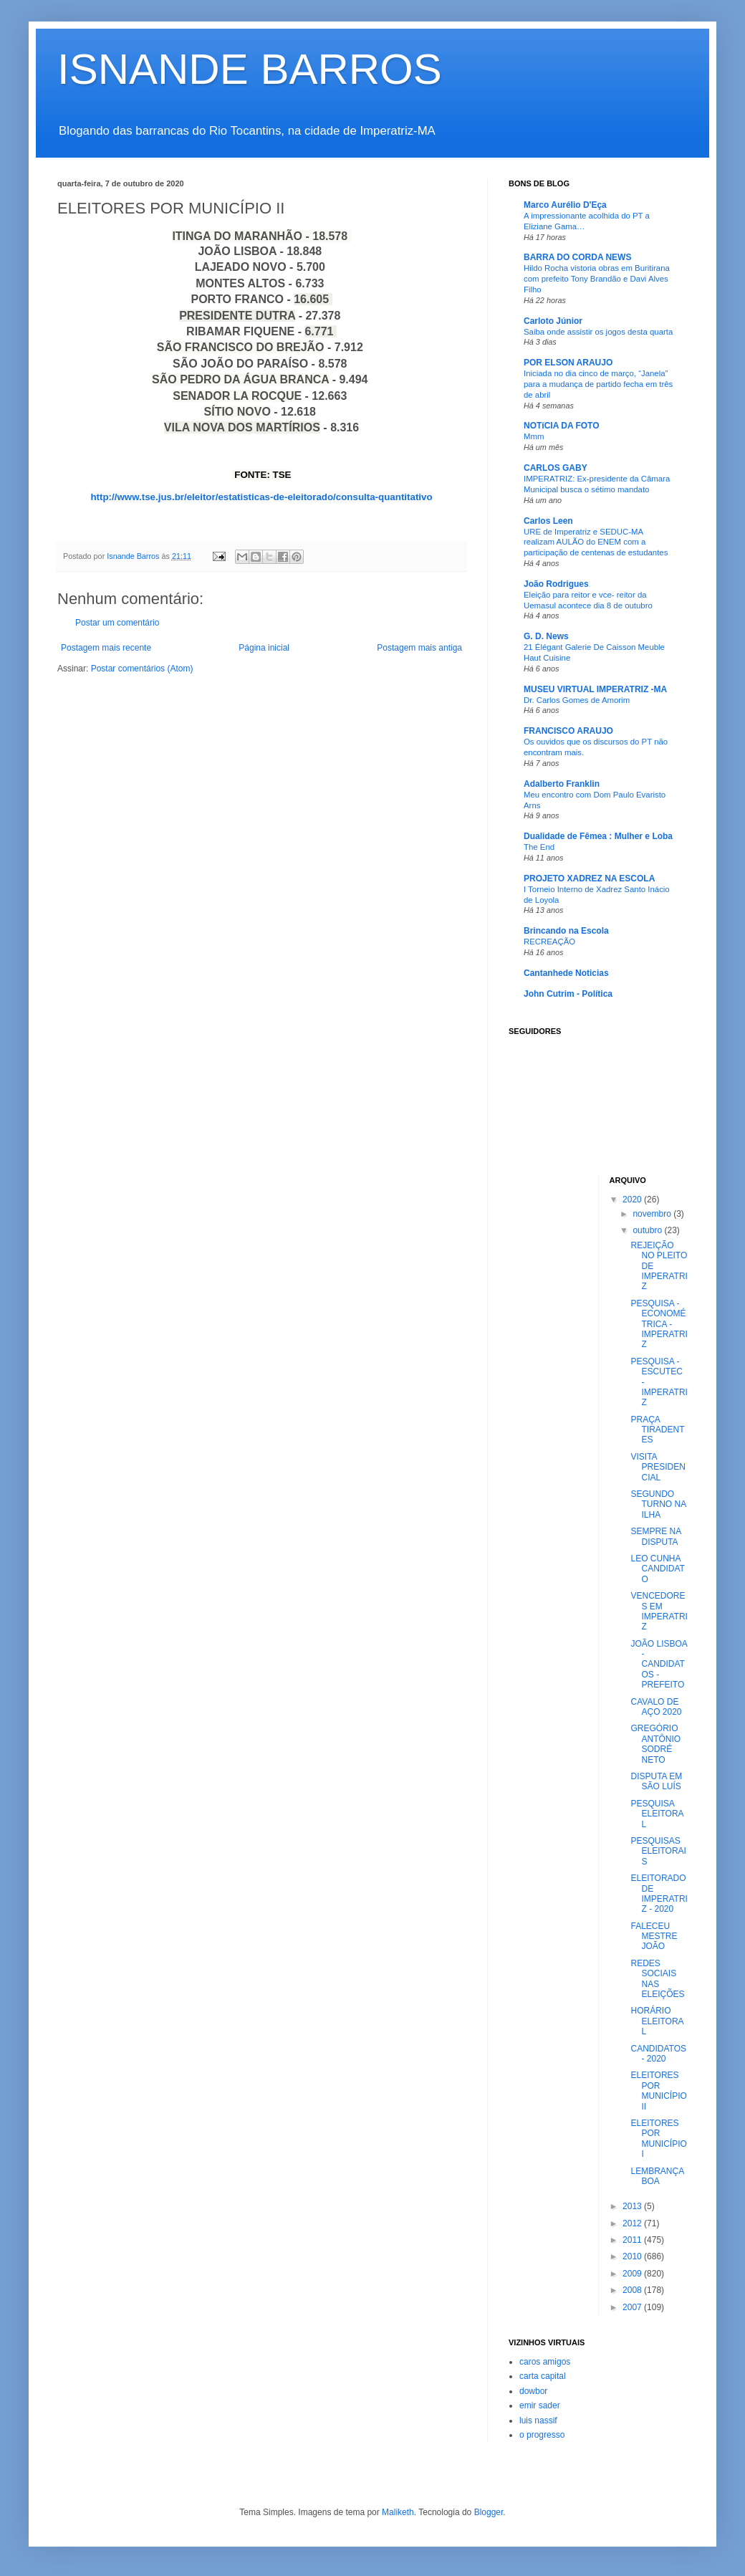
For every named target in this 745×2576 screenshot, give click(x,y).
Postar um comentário (117, 623)
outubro (648, 1230)
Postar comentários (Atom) (142, 669)
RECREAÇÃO (549, 941)
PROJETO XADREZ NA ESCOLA (589, 878)
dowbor (533, 2391)
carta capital (542, 2376)
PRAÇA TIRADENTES (657, 1429)
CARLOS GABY (555, 468)
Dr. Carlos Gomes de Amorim (577, 700)
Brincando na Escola (566, 931)
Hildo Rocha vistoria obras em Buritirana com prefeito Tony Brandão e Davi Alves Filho (597, 279)
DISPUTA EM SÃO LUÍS (656, 1781)
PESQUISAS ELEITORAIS (658, 1851)
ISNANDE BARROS (249, 69)
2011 (633, 2240)
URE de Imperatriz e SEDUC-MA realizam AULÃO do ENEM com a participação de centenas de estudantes (596, 542)
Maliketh (398, 2512)
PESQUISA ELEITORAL (656, 1814)
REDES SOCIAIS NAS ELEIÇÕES (657, 1978)
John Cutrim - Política (568, 994)
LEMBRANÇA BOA (656, 2176)
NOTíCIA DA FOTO (562, 426)
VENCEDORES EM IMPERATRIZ (658, 1611)
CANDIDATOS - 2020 (658, 2054)
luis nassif (538, 2420)
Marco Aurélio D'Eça (565, 205)
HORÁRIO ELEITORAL (656, 2021)
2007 (633, 2307)
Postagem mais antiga (419, 648)
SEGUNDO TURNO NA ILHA (658, 1504)
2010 (633, 2256)
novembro (653, 1214)
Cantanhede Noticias (566, 973)
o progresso (541, 2435)
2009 (633, 2274)
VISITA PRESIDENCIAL (657, 1467)
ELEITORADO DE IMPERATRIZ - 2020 (658, 1893)
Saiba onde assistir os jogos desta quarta (598, 331)
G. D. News (546, 636)
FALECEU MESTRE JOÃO (653, 1936)
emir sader (539, 2405)
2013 (633, 2206)
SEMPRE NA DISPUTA (655, 1536)
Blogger (489, 2512)
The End (539, 847)
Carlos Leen (548, 521)
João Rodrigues (556, 584)
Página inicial (264, 648)
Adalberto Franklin (562, 784)
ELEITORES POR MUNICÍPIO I (658, 2138)
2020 (633, 1199)
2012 (633, 2223)
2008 (633, 2290)
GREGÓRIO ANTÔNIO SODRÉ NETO (655, 1743)
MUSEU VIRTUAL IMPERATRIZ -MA (595, 689)
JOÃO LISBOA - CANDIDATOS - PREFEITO (658, 1664)
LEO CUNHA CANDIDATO (657, 1568)
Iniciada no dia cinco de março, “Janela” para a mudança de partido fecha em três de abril (598, 384)
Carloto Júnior (553, 321)
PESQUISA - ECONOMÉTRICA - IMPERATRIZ (658, 1324)
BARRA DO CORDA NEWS (577, 257)
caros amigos (544, 2362)
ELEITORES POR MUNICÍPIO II (658, 2090)
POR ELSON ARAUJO (568, 363)
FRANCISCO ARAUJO (568, 731)
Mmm (534, 436)
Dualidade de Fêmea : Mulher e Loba (598, 836)
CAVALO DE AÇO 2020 (655, 1707)
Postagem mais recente (106, 648)
